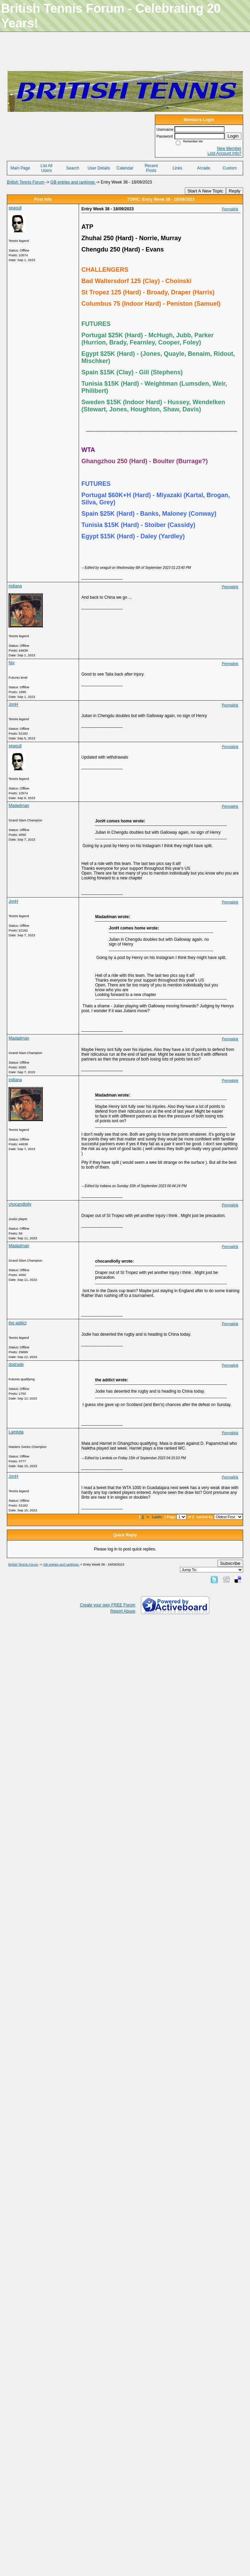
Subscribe (230, 1563)
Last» (157, 1517)
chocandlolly (20, 1204)
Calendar (125, 168)
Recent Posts (151, 168)
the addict (17, 1323)
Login (233, 136)
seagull (15, 208)
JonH (13, 704)
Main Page (20, 168)
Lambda (16, 1432)
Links (177, 168)
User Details (99, 168)
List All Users (47, 168)
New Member (229, 148)
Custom (230, 168)
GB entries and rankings (73, 182)
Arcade (203, 168)
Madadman (19, 805)
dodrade (16, 1364)
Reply (234, 191)
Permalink (230, 209)
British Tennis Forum (25, 182)
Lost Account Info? (224, 153)
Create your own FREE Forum (107, 1605)
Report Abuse (122, 1611)
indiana (15, 586)
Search (72, 168)
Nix (11, 662)
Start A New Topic (205, 191)
